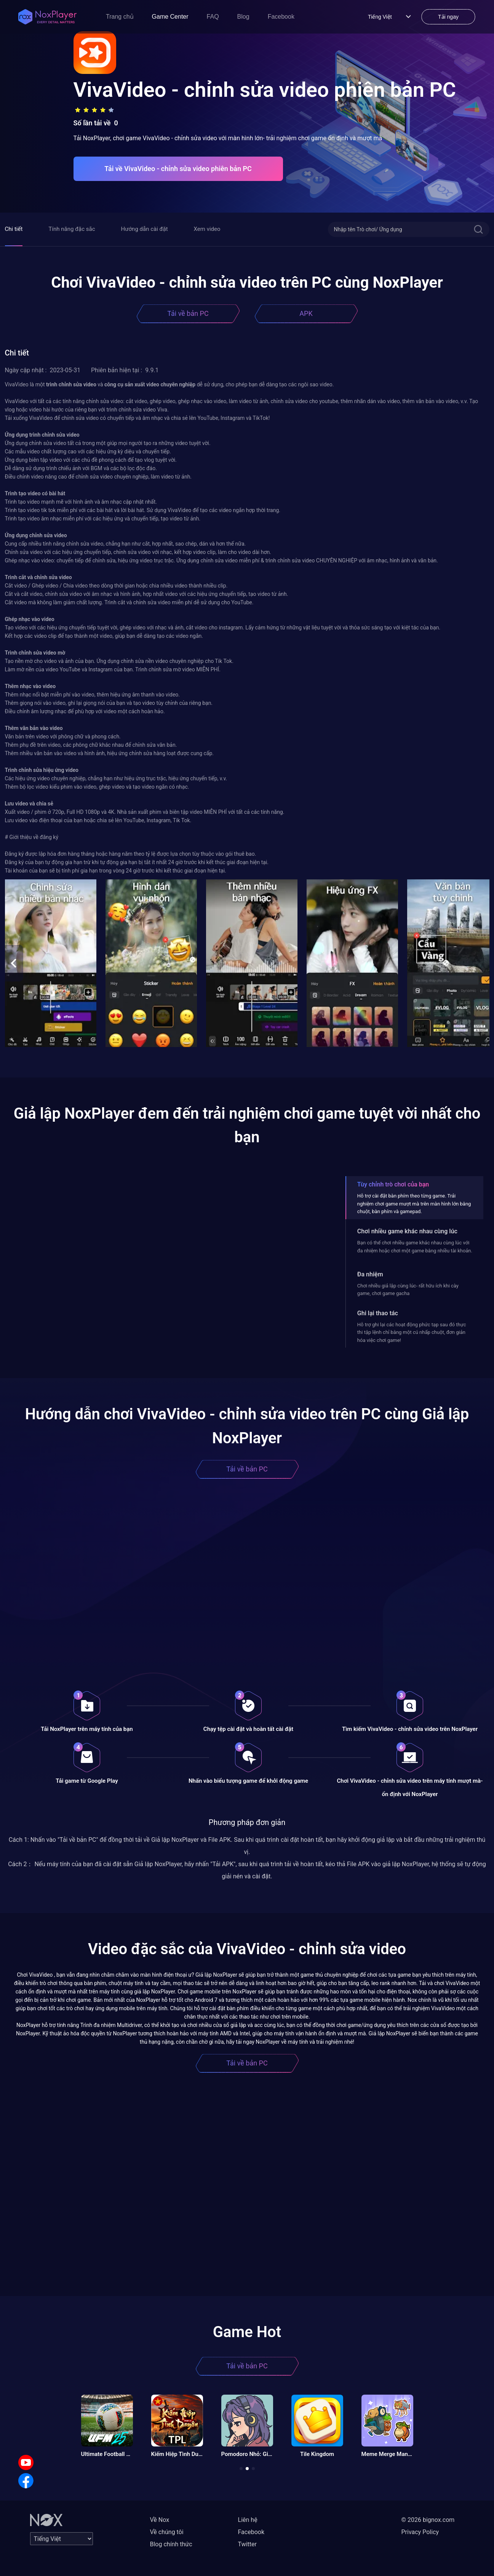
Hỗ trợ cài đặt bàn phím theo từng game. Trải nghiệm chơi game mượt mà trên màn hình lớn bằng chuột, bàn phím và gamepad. (414, 1203)
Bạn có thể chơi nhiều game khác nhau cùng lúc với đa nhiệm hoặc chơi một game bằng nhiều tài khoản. (414, 1246)
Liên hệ (247, 2519)
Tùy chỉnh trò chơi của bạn (393, 1184)
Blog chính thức (171, 2544)
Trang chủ (120, 16)
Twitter (247, 2544)
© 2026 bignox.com (428, 2519)
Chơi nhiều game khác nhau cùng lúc (407, 1231)
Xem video (207, 229)
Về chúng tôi (167, 2532)
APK (305, 313)
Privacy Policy (420, 2532)
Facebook (281, 16)
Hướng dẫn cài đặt (144, 229)
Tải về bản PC (187, 313)
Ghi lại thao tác (377, 1313)
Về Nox (159, 2519)
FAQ (213, 16)
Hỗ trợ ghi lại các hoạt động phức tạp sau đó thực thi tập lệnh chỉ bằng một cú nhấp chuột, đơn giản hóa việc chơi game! (411, 1332)
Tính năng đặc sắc (71, 229)
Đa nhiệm (370, 1274)
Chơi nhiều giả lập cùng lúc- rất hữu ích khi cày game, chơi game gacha (408, 1289)
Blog (243, 16)
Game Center (170, 16)
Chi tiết (14, 229)
